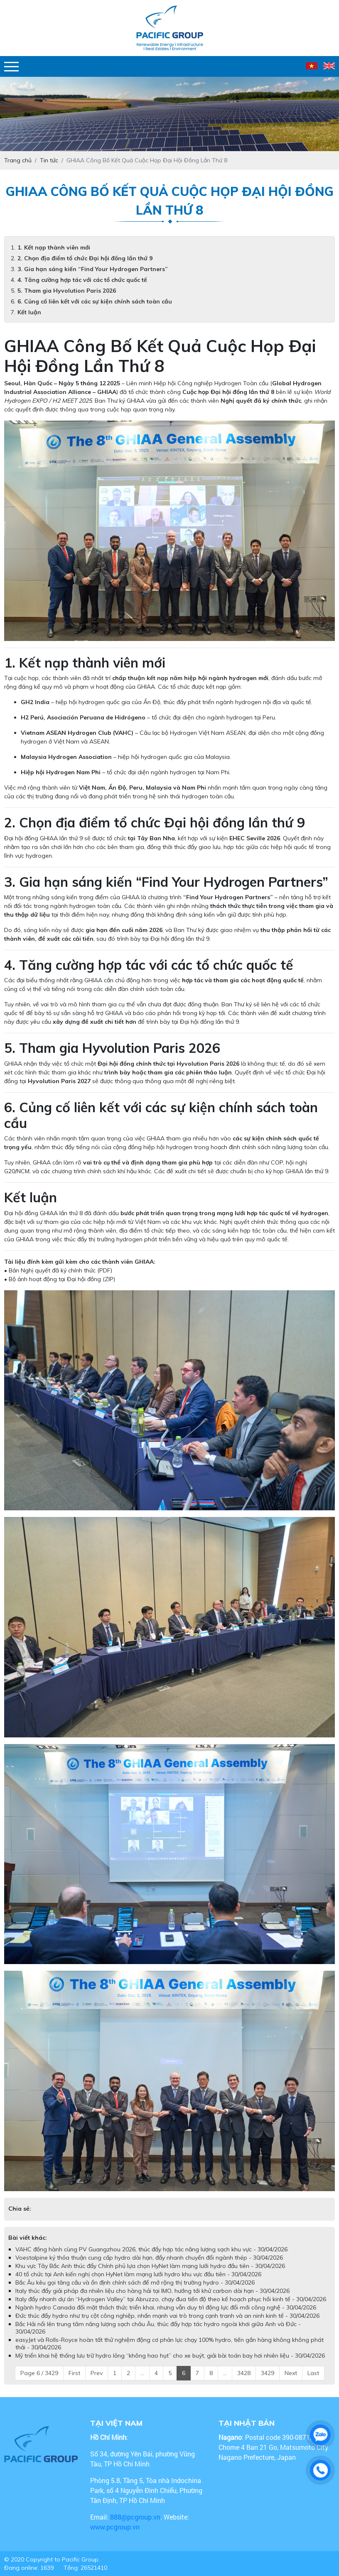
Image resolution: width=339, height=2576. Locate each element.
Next (291, 2373)
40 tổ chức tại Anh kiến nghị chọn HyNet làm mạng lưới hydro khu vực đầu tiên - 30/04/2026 (138, 2274)
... (142, 2373)
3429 (267, 2373)
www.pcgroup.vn (115, 2526)
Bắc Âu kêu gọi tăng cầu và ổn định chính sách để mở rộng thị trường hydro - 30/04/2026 (135, 2282)
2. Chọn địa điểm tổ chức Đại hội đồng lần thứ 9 (84, 258)
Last (313, 2373)
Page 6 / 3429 (39, 2373)
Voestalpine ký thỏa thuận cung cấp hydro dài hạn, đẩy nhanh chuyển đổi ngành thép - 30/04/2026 (149, 2257)
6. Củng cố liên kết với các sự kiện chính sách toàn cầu (94, 301)
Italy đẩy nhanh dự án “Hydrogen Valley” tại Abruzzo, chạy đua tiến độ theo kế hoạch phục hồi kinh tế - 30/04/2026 (170, 2299)
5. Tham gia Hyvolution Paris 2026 (66, 290)
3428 (244, 2373)
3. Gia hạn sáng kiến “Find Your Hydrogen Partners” (92, 269)
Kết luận (29, 312)
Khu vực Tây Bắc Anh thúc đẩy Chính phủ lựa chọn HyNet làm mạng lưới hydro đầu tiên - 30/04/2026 (150, 2266)
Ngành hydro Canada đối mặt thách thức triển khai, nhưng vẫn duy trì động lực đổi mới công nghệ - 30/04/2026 (165, 2307)
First (74, 2373)
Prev (97, 2373)
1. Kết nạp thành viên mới (53, 247)
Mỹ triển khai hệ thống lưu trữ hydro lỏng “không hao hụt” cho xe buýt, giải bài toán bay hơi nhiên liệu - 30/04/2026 (170, 2355)
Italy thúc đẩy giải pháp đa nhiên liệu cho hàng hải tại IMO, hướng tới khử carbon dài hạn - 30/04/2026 (152, 2291)
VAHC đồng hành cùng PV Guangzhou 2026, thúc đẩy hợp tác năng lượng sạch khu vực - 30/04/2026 (151, 2249)
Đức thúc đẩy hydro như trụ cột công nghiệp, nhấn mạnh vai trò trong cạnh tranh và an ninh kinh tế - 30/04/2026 (167, 2315)
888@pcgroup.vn (135, 2516)
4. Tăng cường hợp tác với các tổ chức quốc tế (82, 280)
